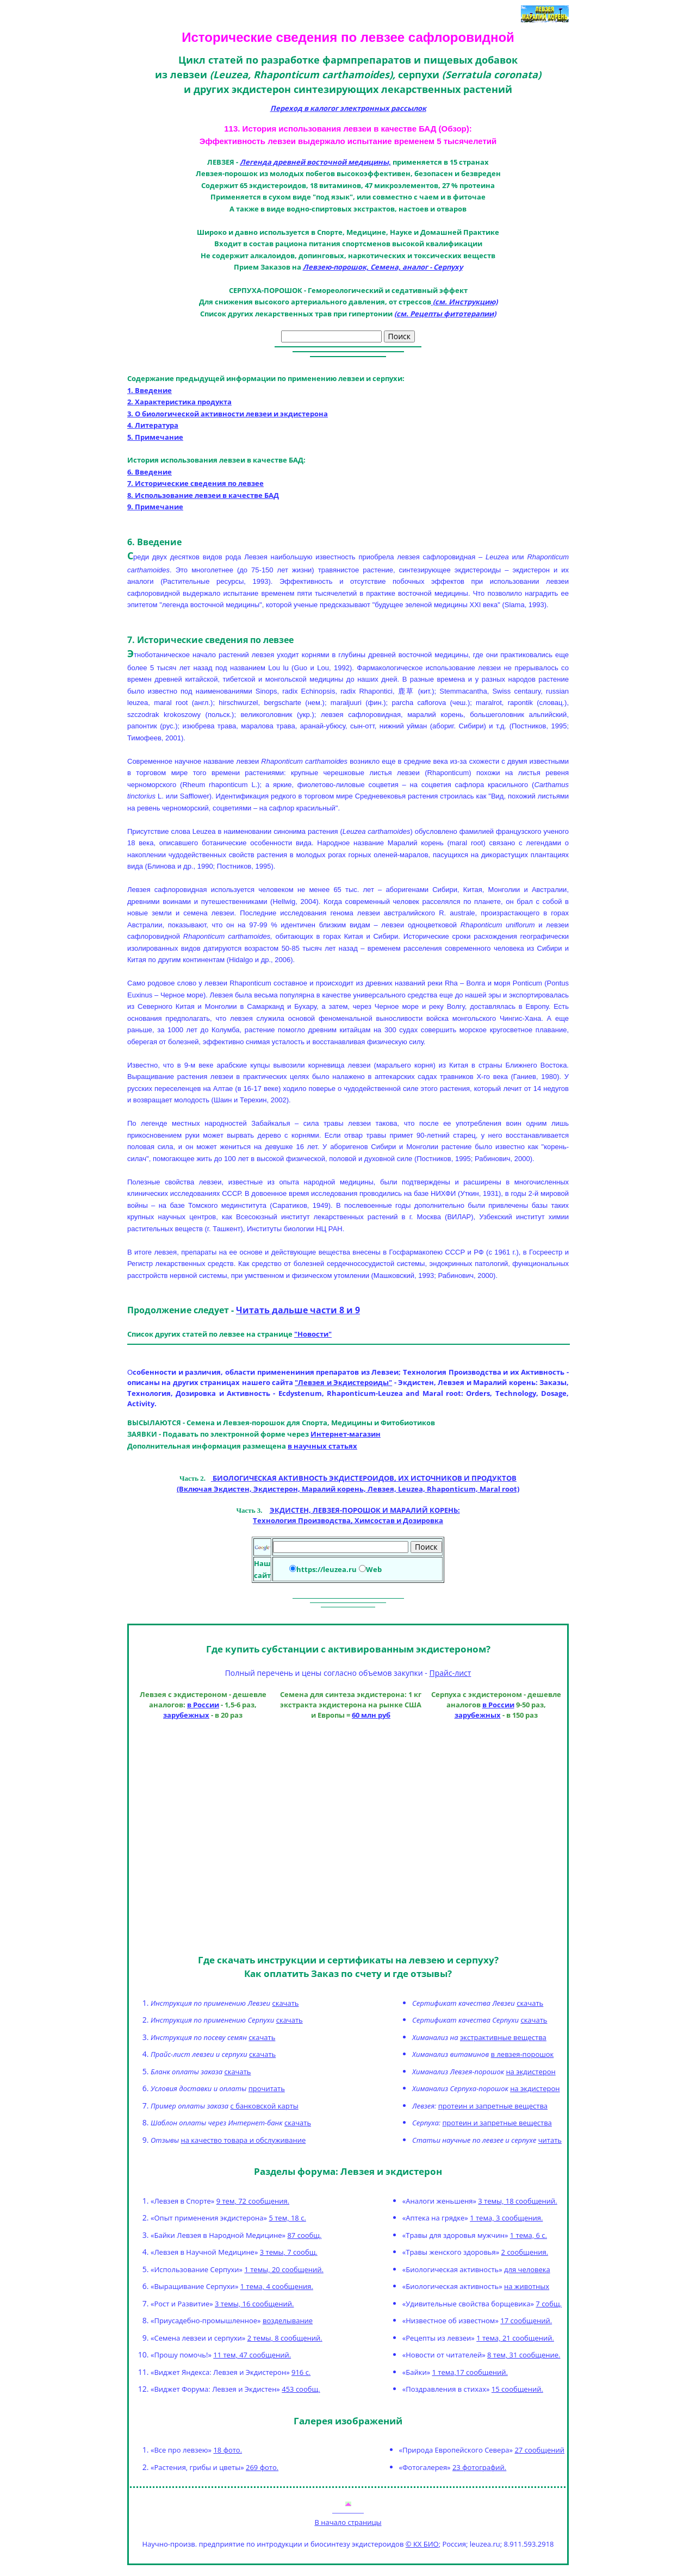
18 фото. (227, 2450)
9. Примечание (155, 507)
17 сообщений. (526, 2320)
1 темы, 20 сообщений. (283, 2269)
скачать (285, 2003)
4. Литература (152, 425)
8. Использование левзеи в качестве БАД (203, 495)
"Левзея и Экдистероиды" (343, 1382)
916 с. (300, 2372)
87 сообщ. (304, 2235)
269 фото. (262, 2467)
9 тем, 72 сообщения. (252, 2201)
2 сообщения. (524, 2252)
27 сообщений (539, 2450)
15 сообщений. (517, 2389)
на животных (526, 2286)
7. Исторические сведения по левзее (195, 483)
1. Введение (149, 390)
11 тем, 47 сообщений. (252, 2355)
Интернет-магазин (345, 1434)
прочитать (266, 2088)
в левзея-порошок (522, 2054)
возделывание (288, 2320)
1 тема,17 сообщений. (470, 2372)
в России (203, 1705)
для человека (527, 2269)
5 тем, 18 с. (287, 2218)
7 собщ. (549, 2304)
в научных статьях (322, 1446)
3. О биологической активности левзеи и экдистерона (227, 414)
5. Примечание (155, 437)
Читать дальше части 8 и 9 (298, 1310)
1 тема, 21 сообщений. (515, 2338)
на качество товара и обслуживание (243, 2140)
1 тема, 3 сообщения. (506, 2218)
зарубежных (186, 1715)
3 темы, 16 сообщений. (254, 2304)
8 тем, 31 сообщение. (524, 2355)
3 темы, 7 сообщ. (289, 2252)
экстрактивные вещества (503, 2037)
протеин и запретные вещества (493, 2106)
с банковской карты (265, 2106)
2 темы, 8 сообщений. (284, 2338)
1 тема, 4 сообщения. (276, 2286)
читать (550, 2140)
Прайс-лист (450, 1673)
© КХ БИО (422, 2544)
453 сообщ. (301, 2389)
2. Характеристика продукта (179, 402)
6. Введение (149, 472)
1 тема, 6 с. (528, 2235)
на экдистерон (530, 2071)
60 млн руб (371, 1715)
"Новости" (313, 1334)
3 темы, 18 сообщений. (517, 2201)
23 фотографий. (479, 2467)
